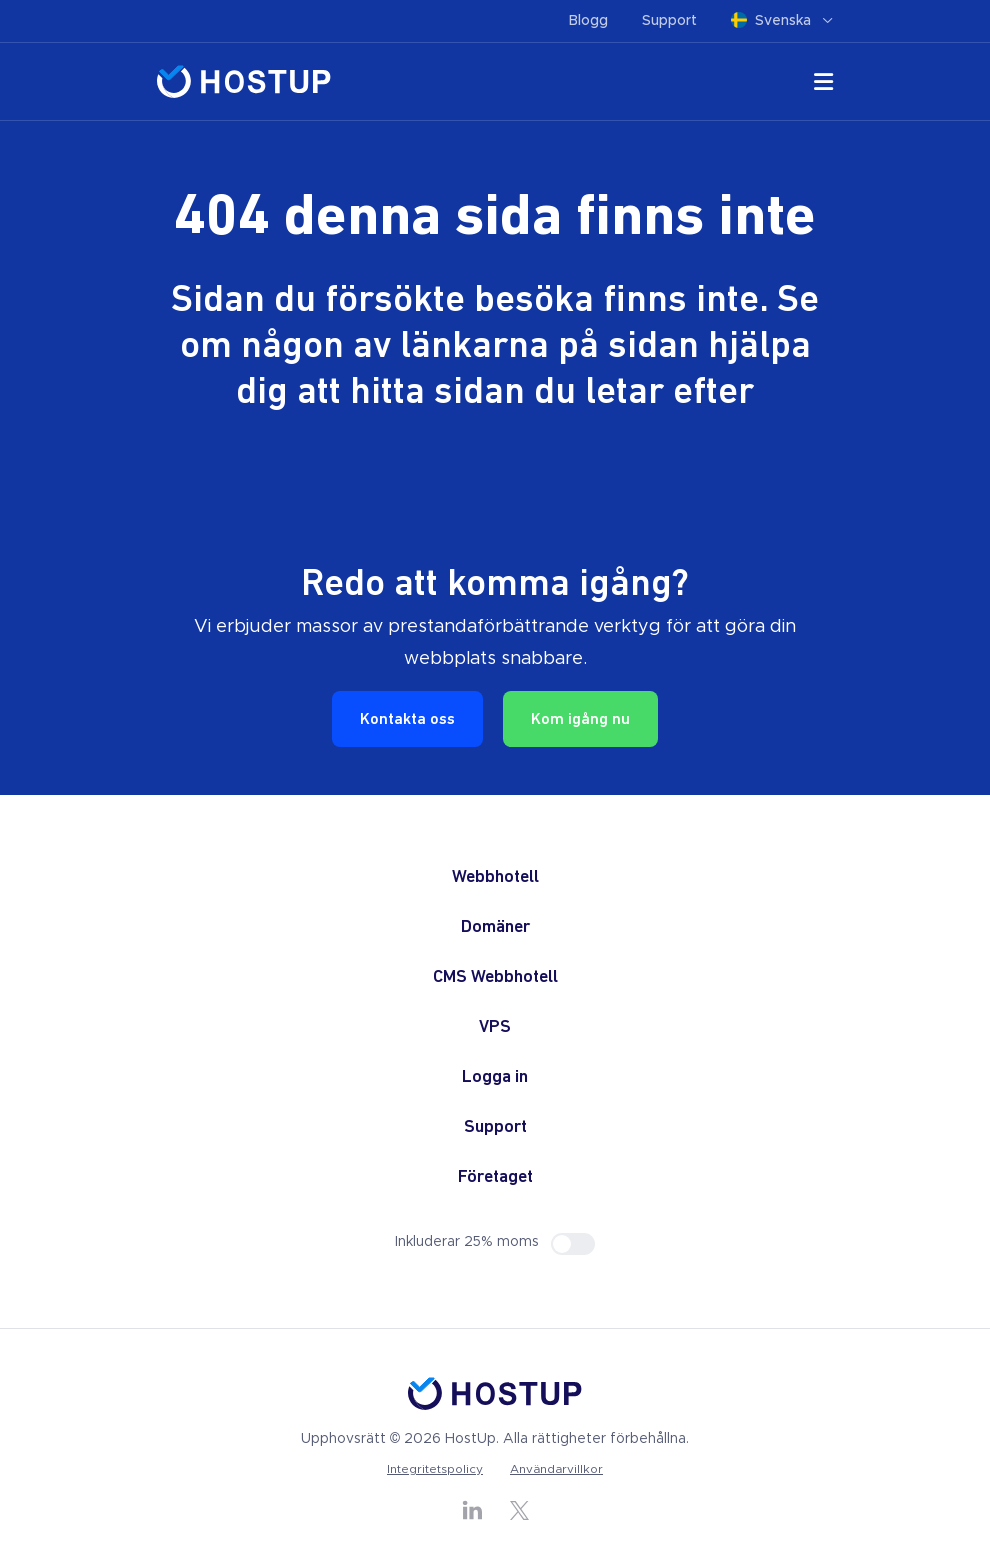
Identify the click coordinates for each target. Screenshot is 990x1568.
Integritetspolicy (435, 1469)
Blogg (588, 21)
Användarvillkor (556, 1469)
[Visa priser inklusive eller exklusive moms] (573, 1244)
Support (669, 21)
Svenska (782, 21)
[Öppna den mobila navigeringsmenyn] (823, 86)
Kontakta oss (407, 720)
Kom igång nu (580, 720)
